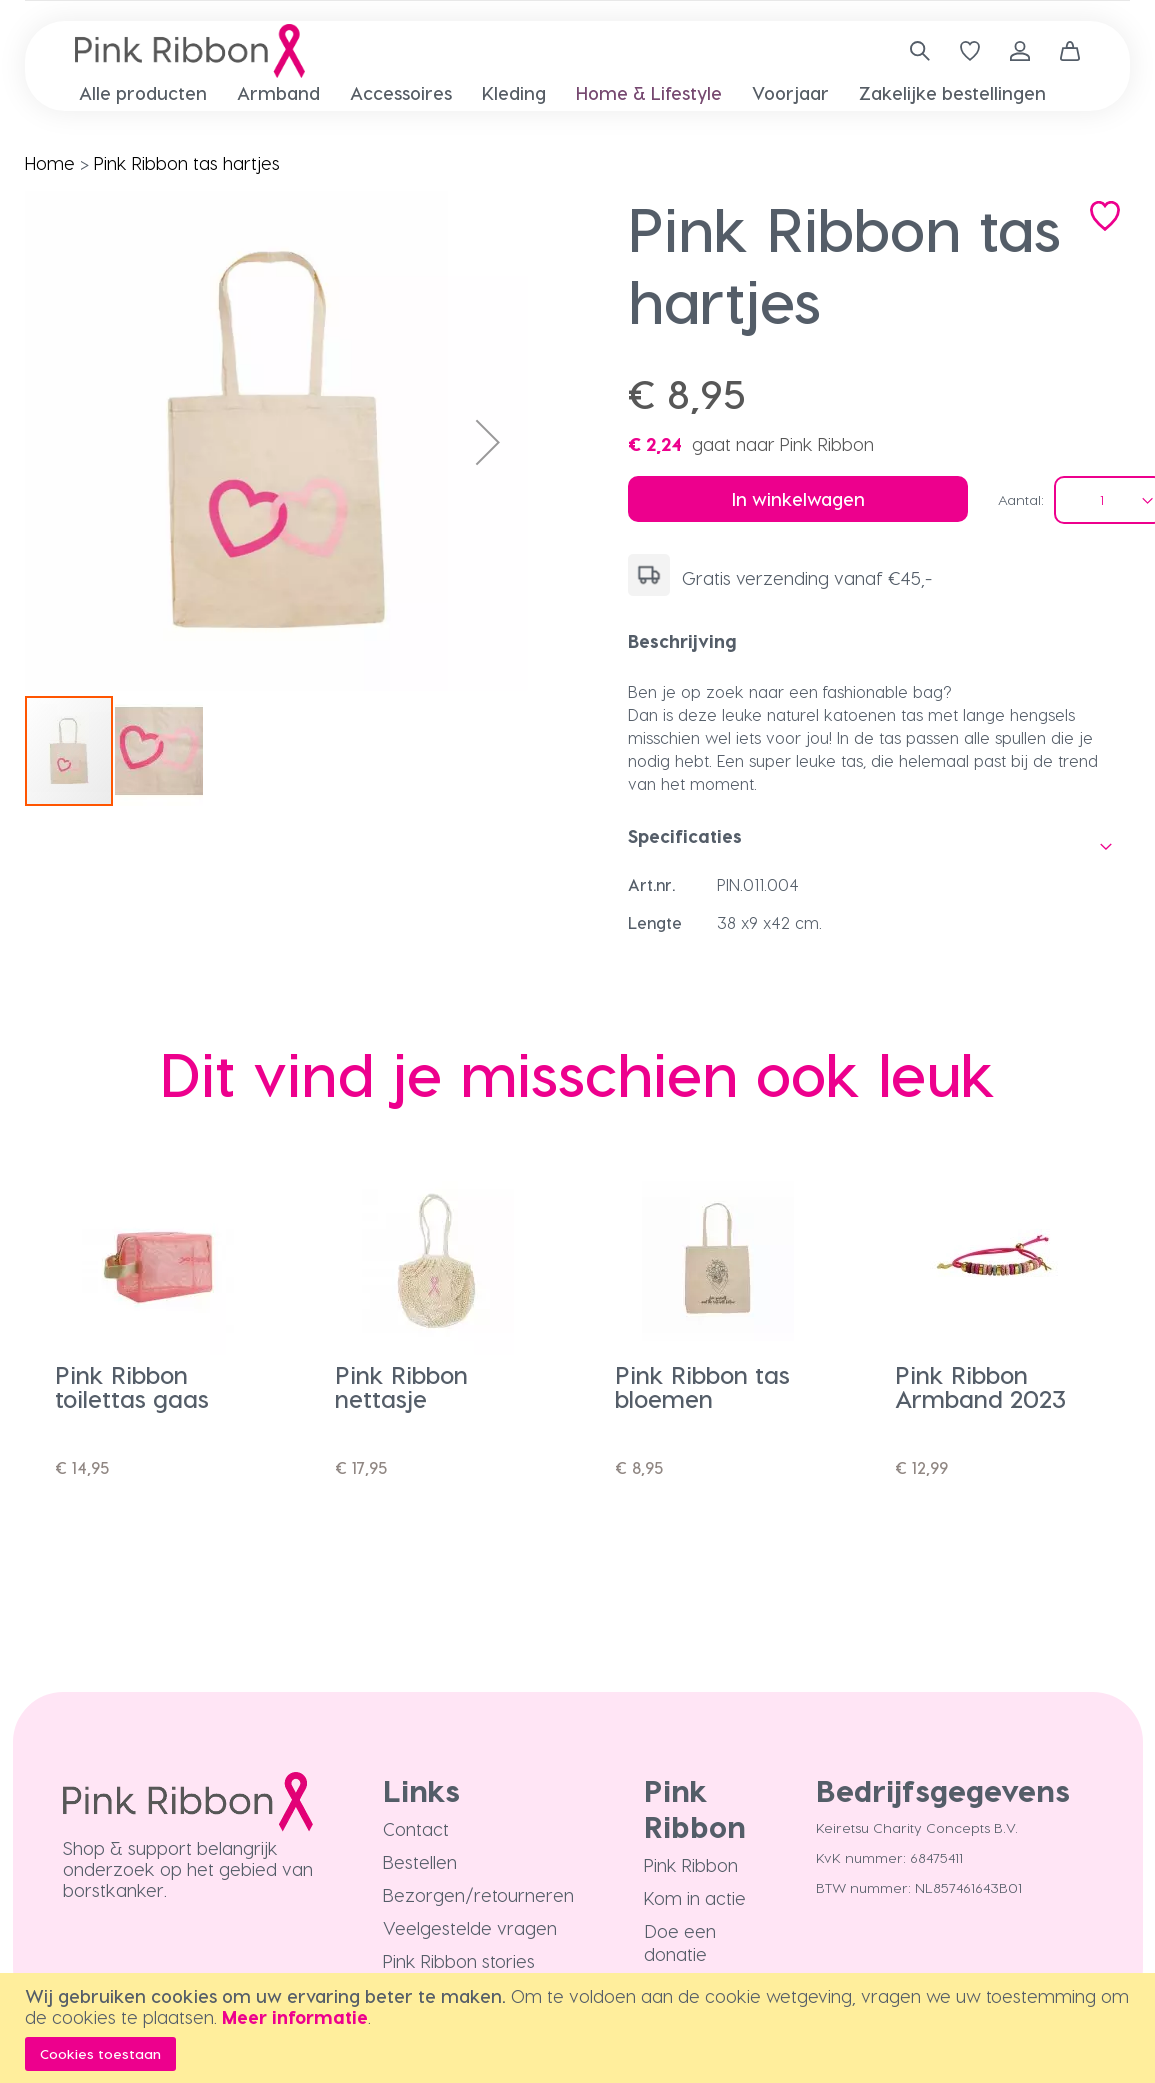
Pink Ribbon (691, 1864)
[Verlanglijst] (970, 51)
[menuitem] (143, 92)
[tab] (879, 641)
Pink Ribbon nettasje (401, 1386)
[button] (488, 442)
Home (50, 162)
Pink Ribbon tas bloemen (702, 1386)
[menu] (577, 93)
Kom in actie (695, 1897)
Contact (416, 1828)
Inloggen (1020, 51)
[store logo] (190, 51)
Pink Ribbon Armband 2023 (980, 1386)
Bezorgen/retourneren (478, 1894)
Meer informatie (295, 2016)
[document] (580, 2028)
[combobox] (912, 51)
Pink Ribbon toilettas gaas (132, 1386)
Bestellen (420, 1861)
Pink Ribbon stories (459, 1960)
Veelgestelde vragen (470, 1927)
